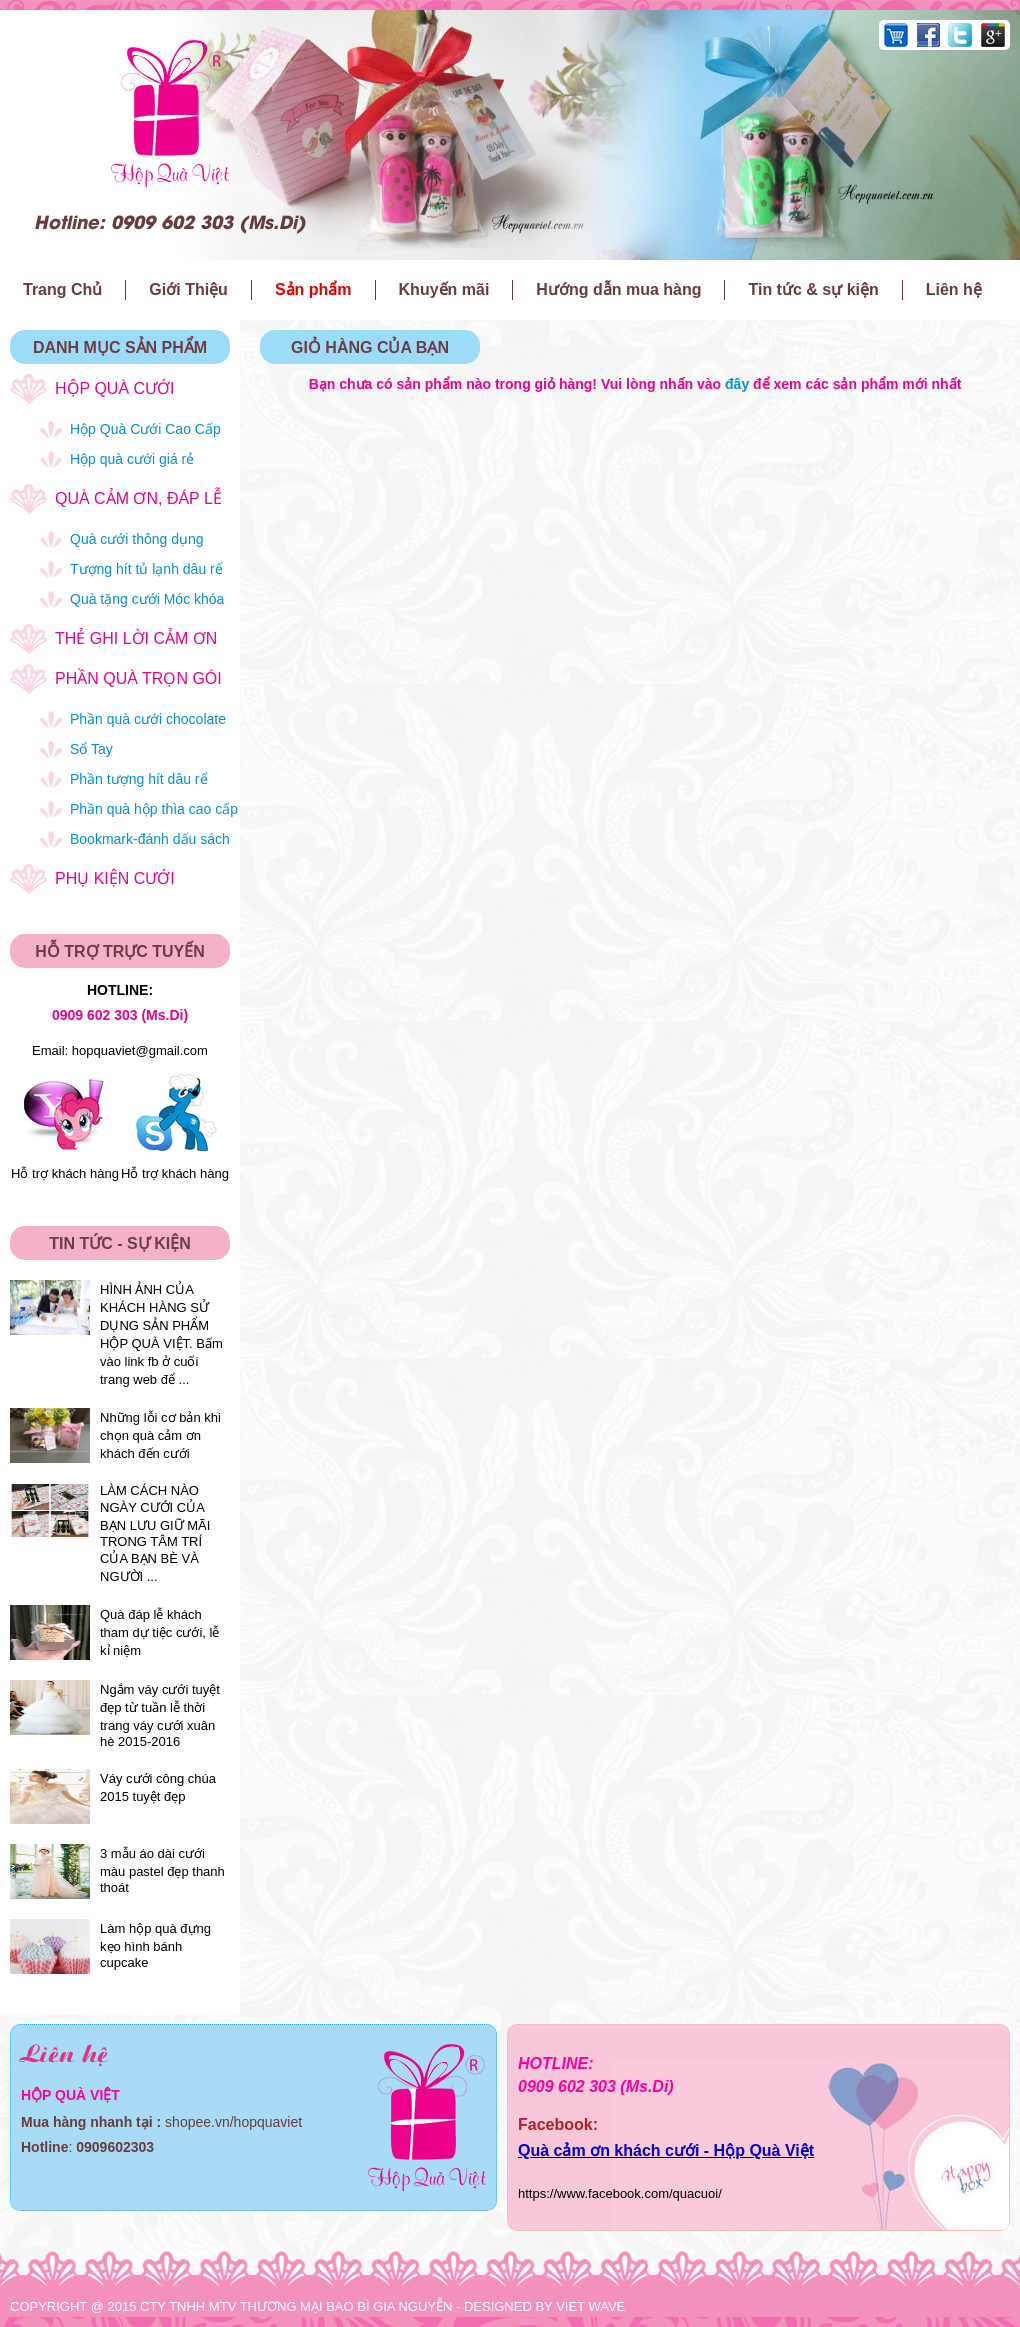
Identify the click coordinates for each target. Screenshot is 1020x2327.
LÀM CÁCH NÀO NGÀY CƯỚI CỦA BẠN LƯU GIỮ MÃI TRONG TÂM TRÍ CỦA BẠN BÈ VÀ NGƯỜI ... (155, 1533)
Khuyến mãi (444, 289)
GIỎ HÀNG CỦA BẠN (370, 347)
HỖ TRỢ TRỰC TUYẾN (120, 951)
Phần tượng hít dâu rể (139, 779)
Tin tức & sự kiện (813, 289)
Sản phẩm (313, 289)
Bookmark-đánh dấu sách (150, 839)
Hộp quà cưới (115, 388)
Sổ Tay (91, 749)
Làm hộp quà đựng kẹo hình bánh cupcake (155, 1945)
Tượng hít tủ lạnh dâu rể (146, 569)
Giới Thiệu (188, 289)
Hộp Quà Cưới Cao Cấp (145, 429)
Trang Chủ (62, 289)
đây (737, 384)
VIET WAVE (590, 2306)
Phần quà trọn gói (138, 678)
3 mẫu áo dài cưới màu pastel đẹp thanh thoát (162, 1870)
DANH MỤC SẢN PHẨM (120, 347)
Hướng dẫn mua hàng (618, 289)
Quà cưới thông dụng (137, 539)
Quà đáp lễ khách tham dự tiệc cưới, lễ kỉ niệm (159, 1632)
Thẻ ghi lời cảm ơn (136, 638)
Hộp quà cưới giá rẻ (132, 459)
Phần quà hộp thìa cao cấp (154, 809)
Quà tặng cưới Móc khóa (147, 599)
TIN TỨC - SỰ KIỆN (119, 1243)
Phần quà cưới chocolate (148, 719)
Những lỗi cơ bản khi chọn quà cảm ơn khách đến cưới (160, 1435)
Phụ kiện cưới (115, 878)
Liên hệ (954, 289)
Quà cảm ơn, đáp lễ (138, 498)
